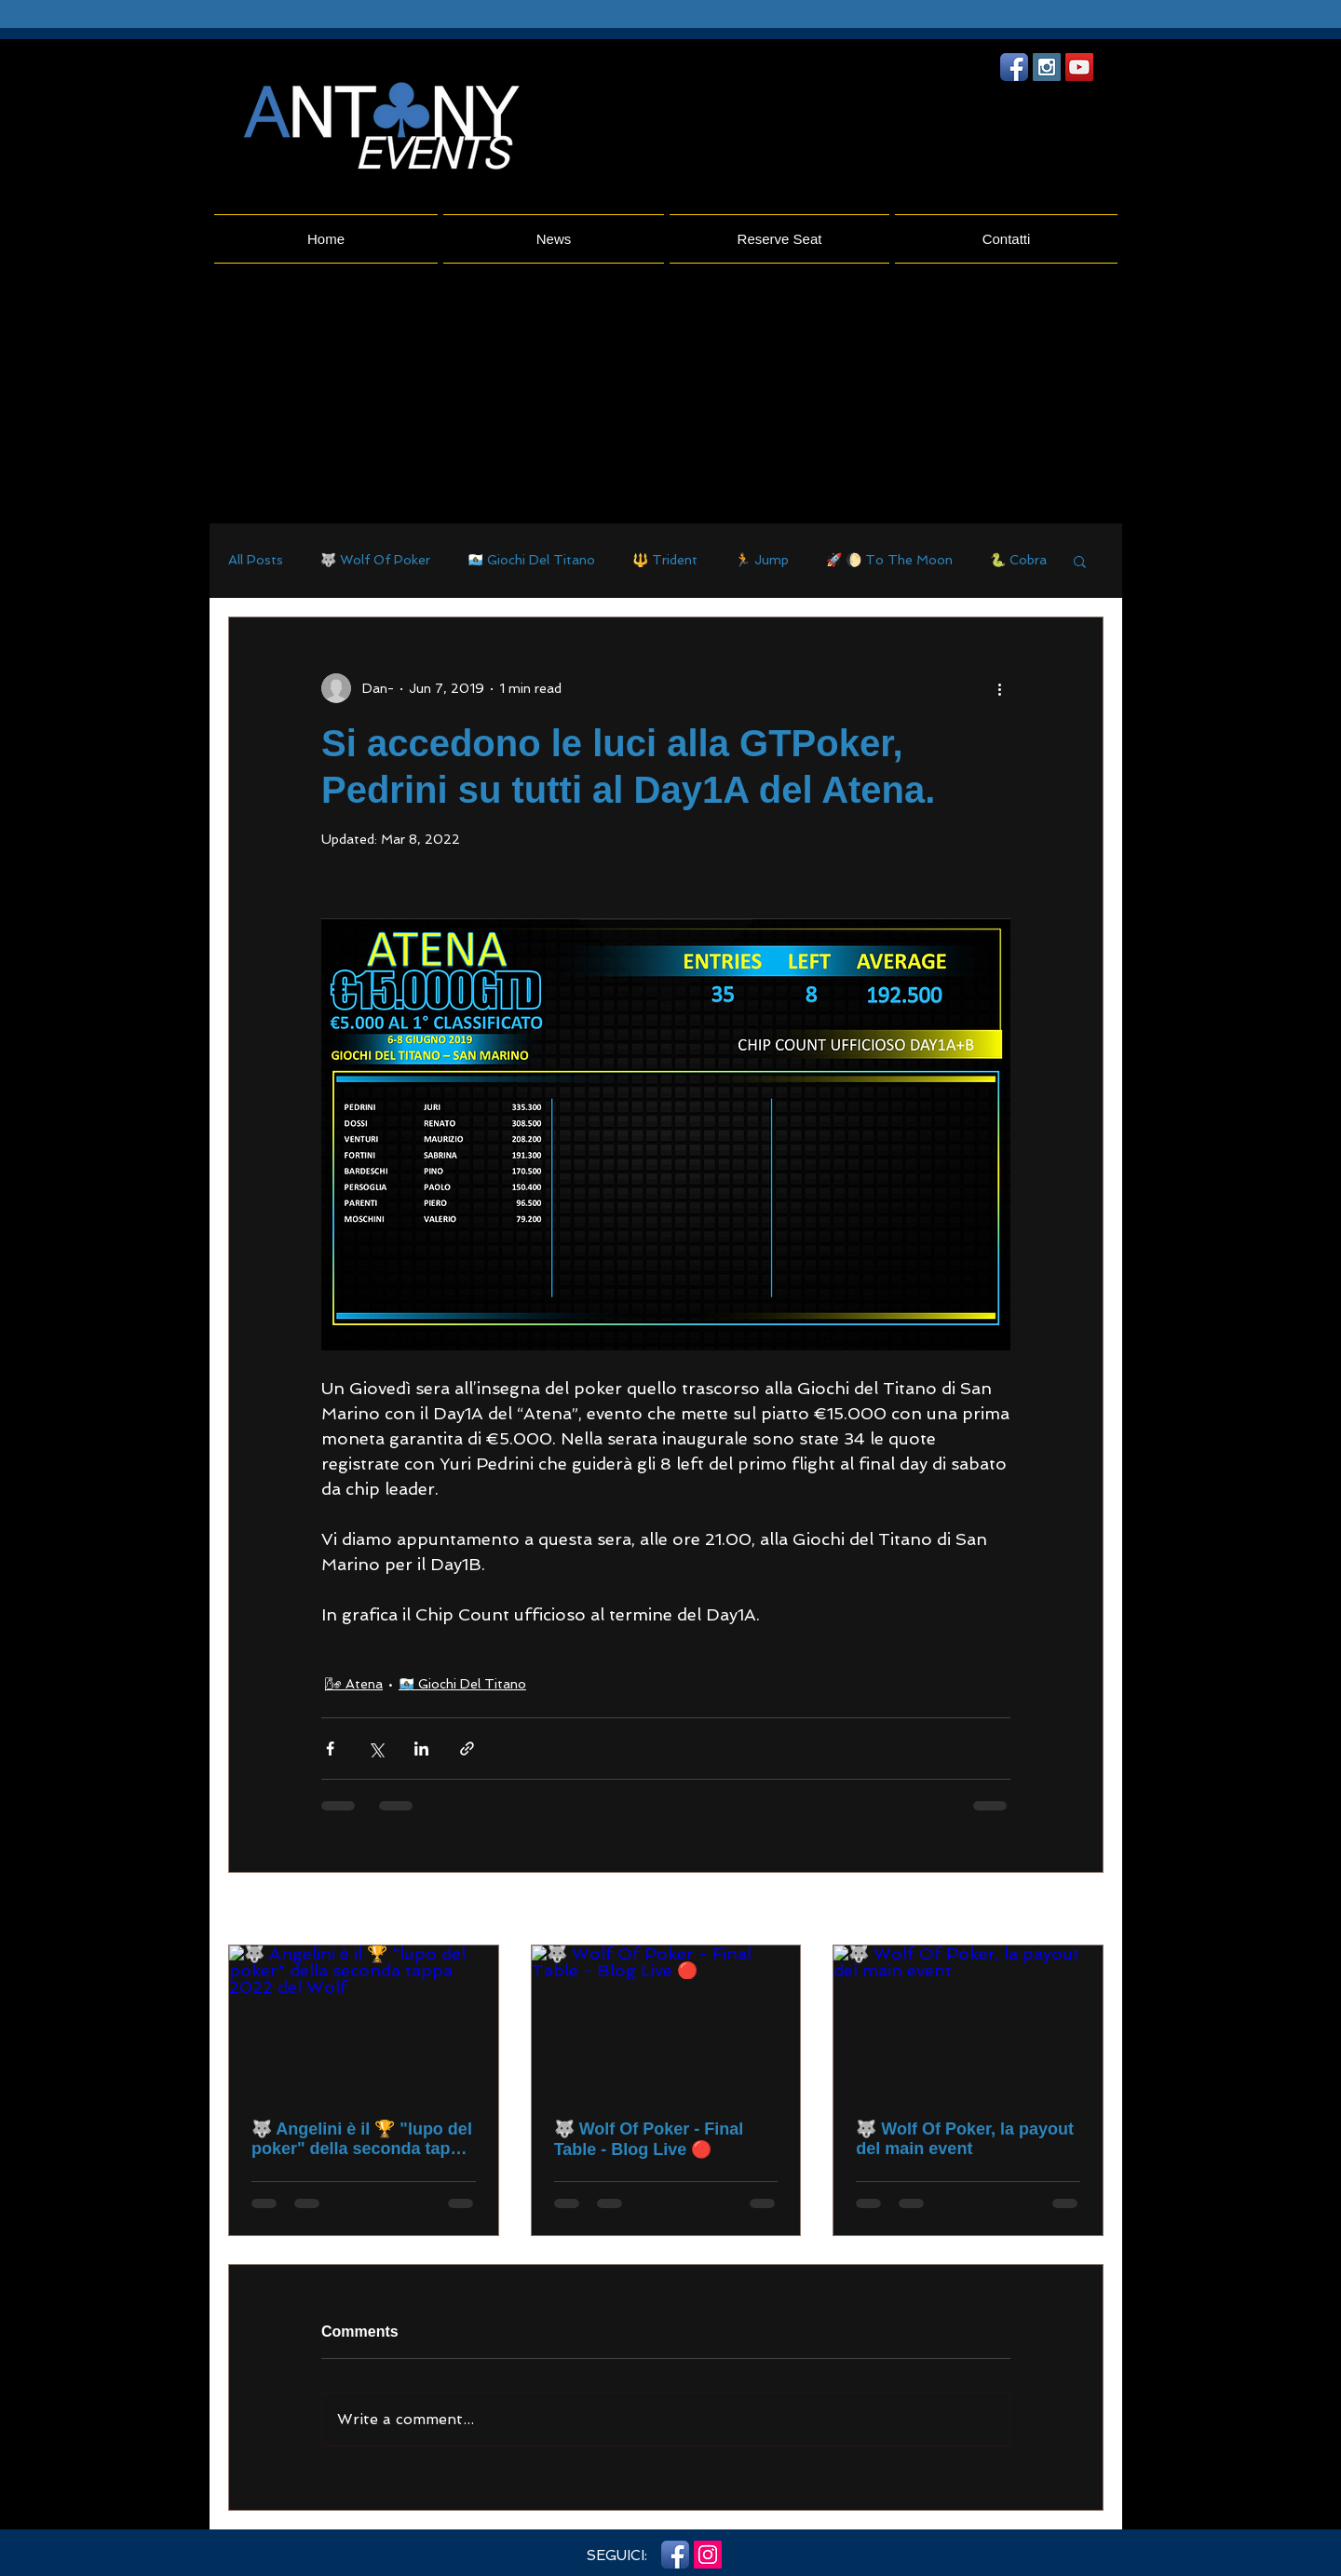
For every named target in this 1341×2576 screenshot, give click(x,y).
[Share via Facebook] (330, 1748)
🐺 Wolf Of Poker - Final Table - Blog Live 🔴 (649, 2139)
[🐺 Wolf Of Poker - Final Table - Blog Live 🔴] (666, 2021)
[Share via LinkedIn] (421, 1748)
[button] (1080, 560)
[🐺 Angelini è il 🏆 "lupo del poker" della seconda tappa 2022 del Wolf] (363, 2021)
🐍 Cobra (1018, 559)
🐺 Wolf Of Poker (375, 559)
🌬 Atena (354, 1683)
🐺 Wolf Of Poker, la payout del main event (965, 2139)
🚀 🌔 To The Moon (889, 559)
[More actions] (999, 688)
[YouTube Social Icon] (1079, 67)
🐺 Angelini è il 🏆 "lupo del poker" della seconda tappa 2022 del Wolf (361, 2139)
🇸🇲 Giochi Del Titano (531, 559)
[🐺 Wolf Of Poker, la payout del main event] (968, 2021)
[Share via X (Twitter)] (376, 1748)
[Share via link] (467, 1748)
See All (1082, 1910)
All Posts (255, 559)
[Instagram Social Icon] (1047, 67)
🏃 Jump (762, 559)
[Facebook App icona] (1014, 67)
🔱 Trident (665, 559)
